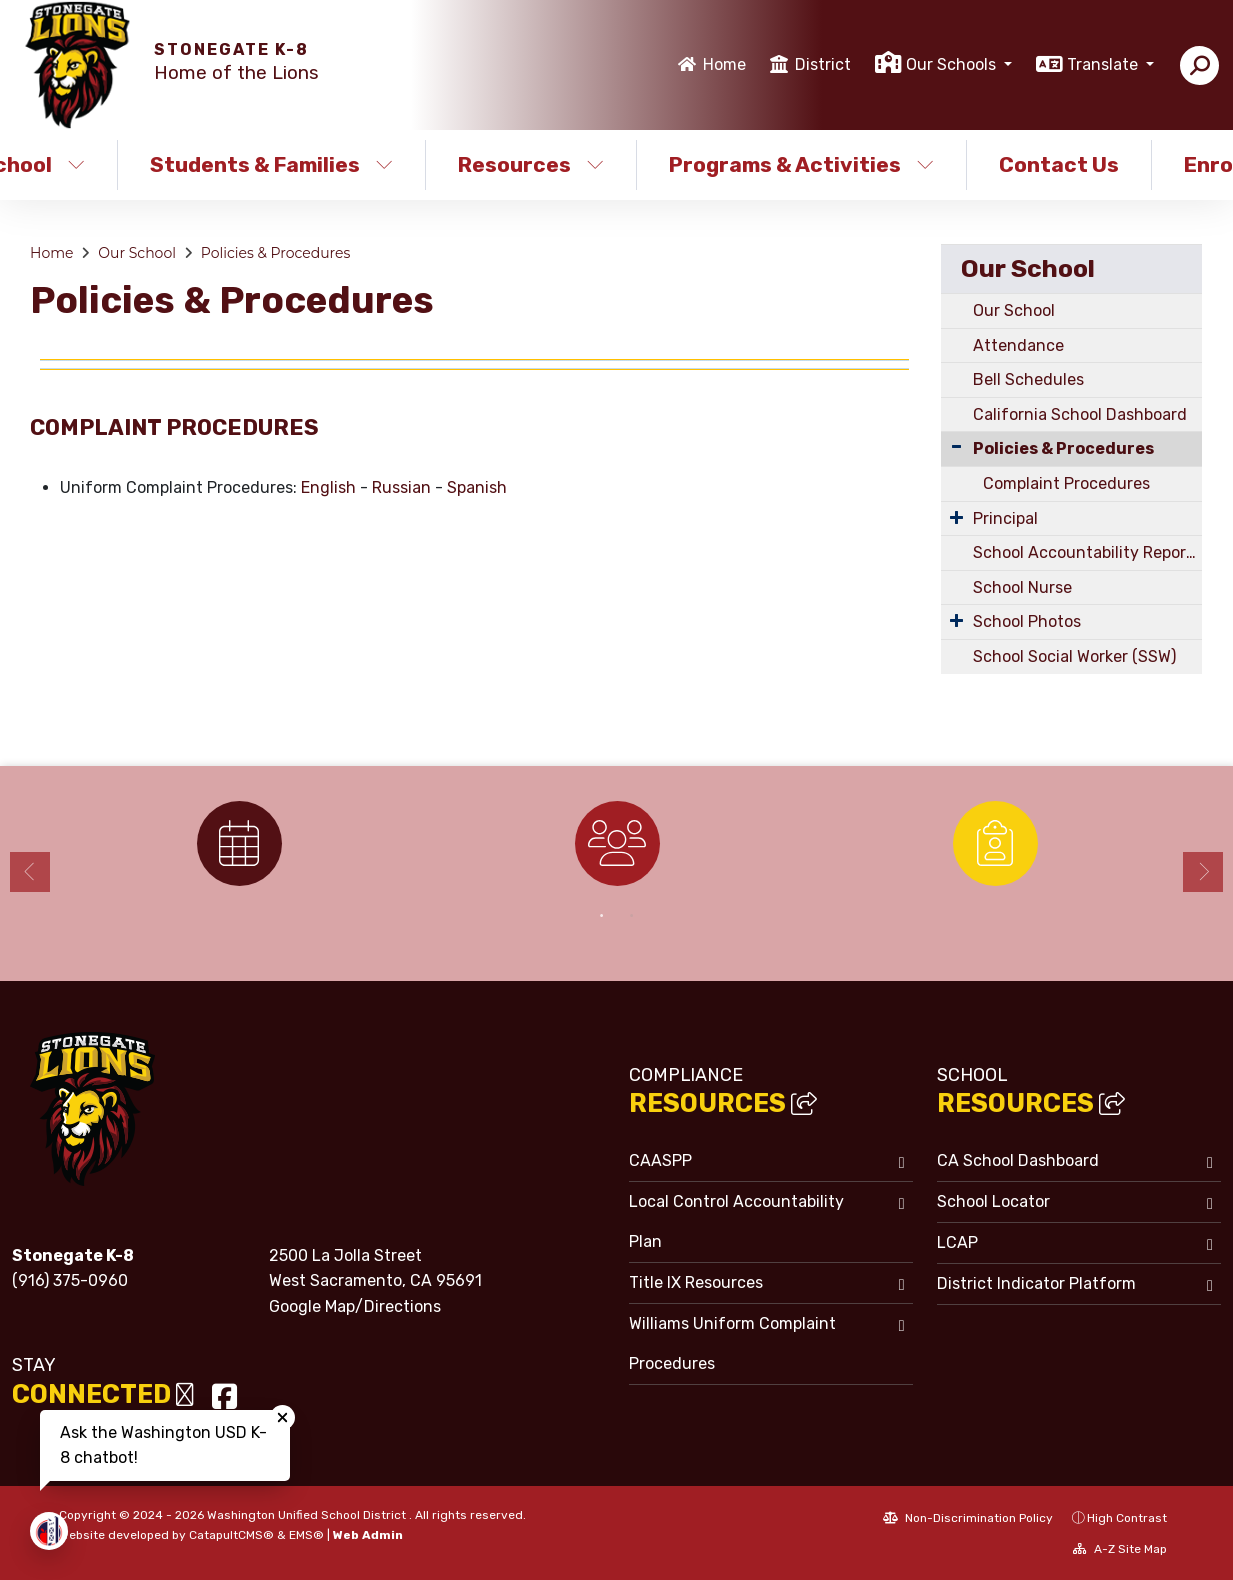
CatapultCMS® (231, 1535)
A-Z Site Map (1120, 1549)
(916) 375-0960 (70, 1280)
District (823, 64)
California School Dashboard (1080, 414)
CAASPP (660, 1160)
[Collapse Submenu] (956, 446)
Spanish (477, 487)
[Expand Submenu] (956, 517)
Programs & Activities (801, 164)
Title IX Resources (696, 1282)
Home (724, 64)
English (328, 487)
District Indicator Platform (1036, 1283)
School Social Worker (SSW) (1074, 656)
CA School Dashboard (1018, 1160)
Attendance (1018, 345)
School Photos (1027, 621)
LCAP (957, 1242)
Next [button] (1203, 872)
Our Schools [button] (953, 64)
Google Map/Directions (355, 1306)
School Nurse (1022, 587)
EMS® (306, 1535)
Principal (1005, 518)
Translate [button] (1104, 64)
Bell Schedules (1028, 379)
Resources (531, 164)
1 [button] (602, 916)
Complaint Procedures (1066, 483)
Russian (401, 487)
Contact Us (1059, 164)
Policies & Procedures (276, 253)
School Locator (993, 1201)
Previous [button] (30, 872)
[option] (239, 843)
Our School (137, 253)
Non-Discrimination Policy (968, 1518)
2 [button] (632, 916)
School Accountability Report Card (1087, 552)
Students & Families (271, 164)
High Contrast (1127, 1518)
